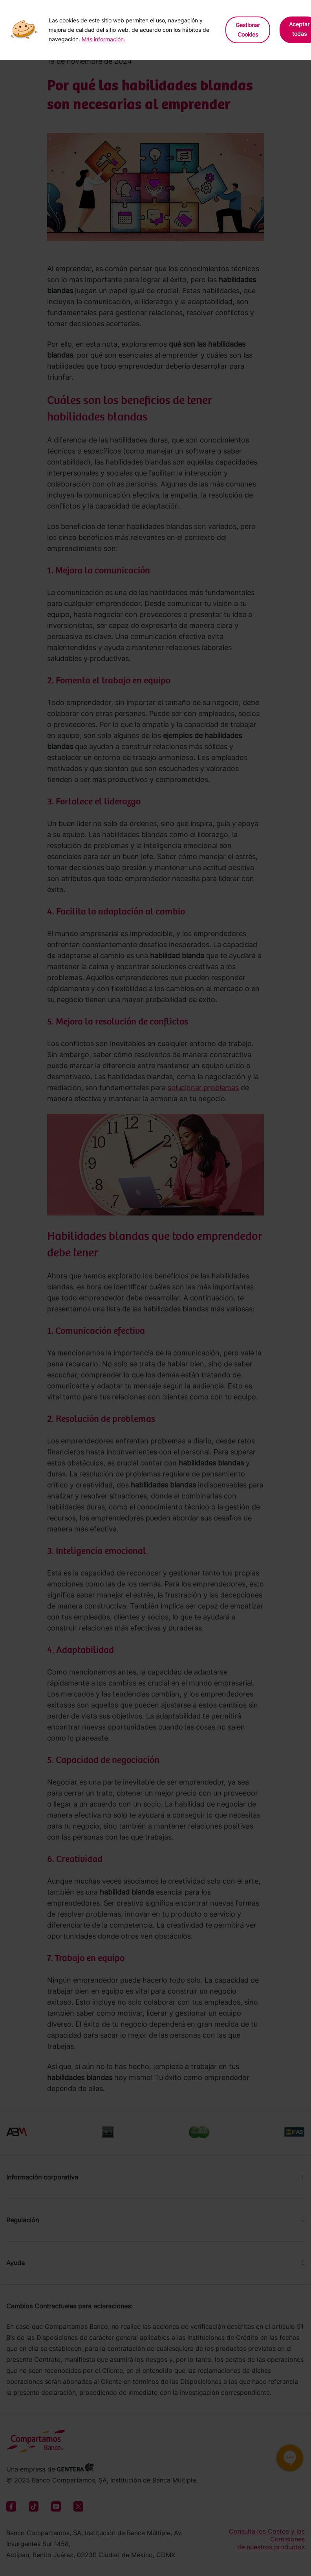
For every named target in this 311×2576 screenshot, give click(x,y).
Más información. (103, 39)
